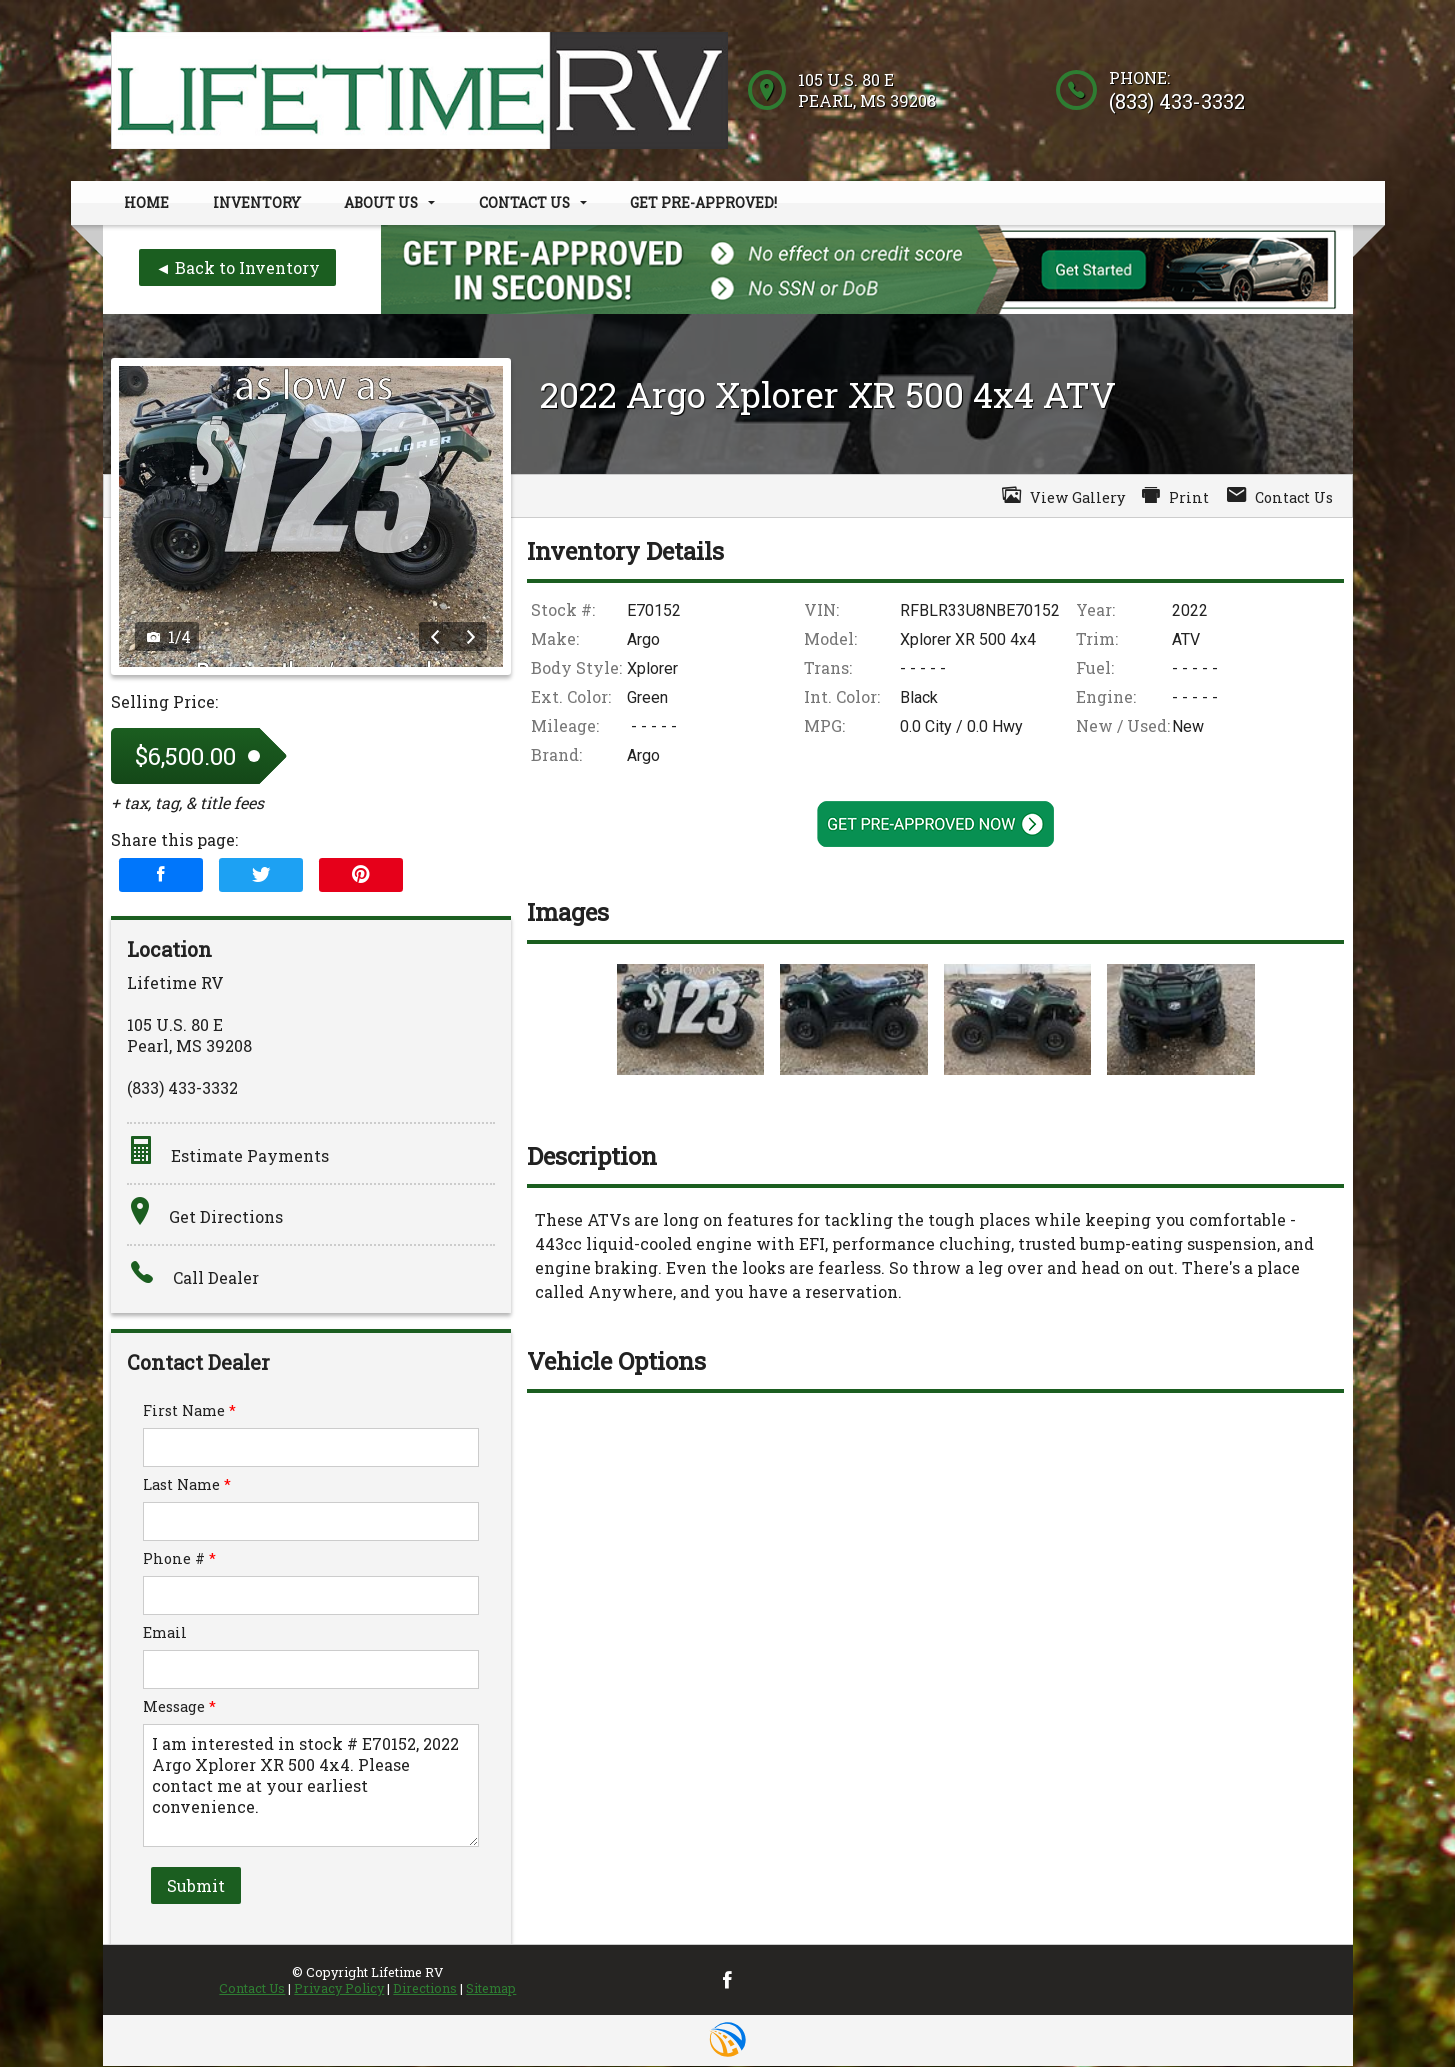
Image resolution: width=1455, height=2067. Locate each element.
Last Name (187, 1485)
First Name (189, 1411)
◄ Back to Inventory (237, 268)
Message (179, 1707)
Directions (425, 1989)
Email (165, 1633)
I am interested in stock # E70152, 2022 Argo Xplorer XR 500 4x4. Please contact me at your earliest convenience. (311, 1786)
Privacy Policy (339, 1989)
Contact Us (252, 1989)
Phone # (179, 1559)
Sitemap (491, 1989)
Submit (196, 1886)
